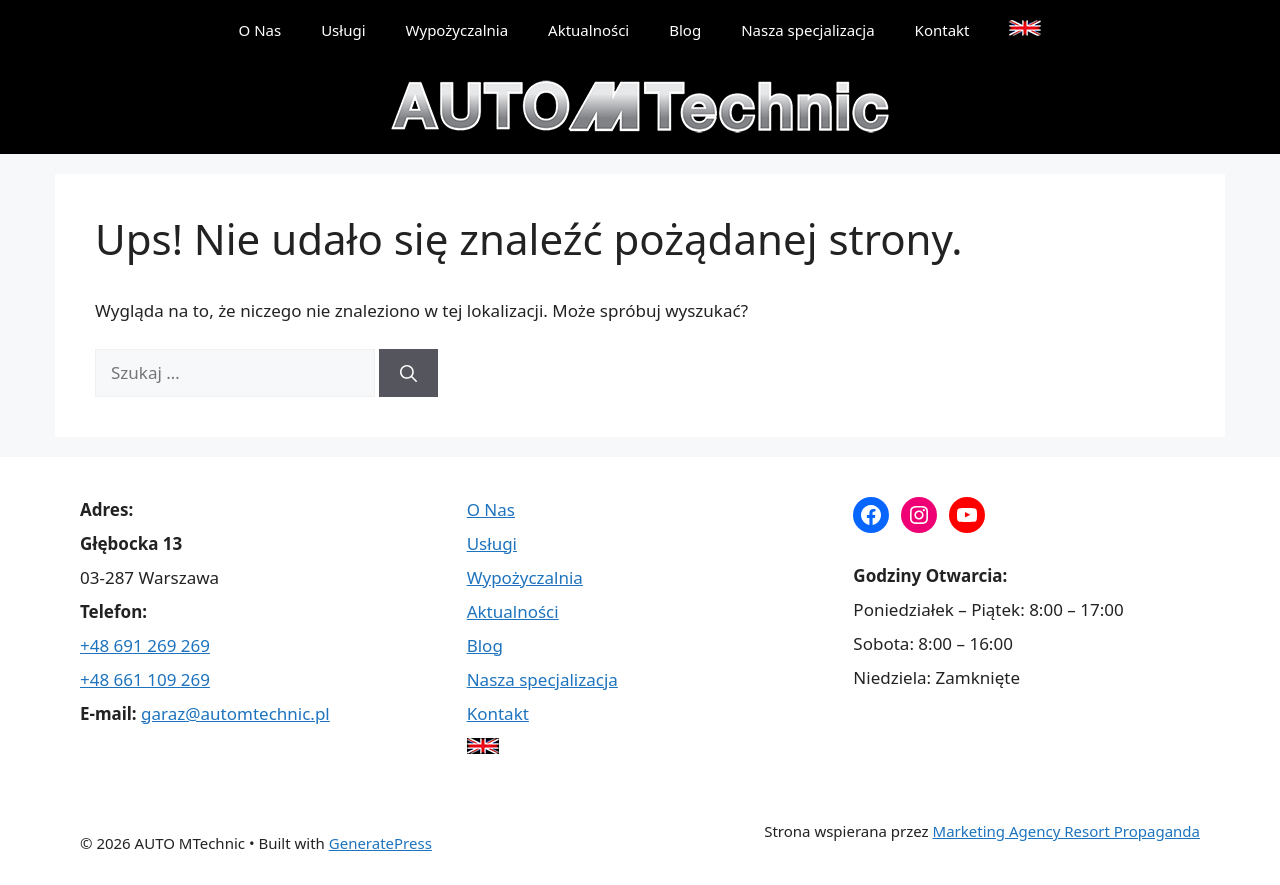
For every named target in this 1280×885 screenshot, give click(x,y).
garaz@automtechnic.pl (235, 713)
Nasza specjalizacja (807, 30)
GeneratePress (380, 843)
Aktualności (588, 30)
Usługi (343, 30)
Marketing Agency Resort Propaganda (1066, 831)
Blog (685, 30)
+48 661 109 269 (145, 679)
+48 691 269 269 (145, 645)
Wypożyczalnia (457, 30)
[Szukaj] (408, 373)
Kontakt (942, 30)
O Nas (260, 30)
